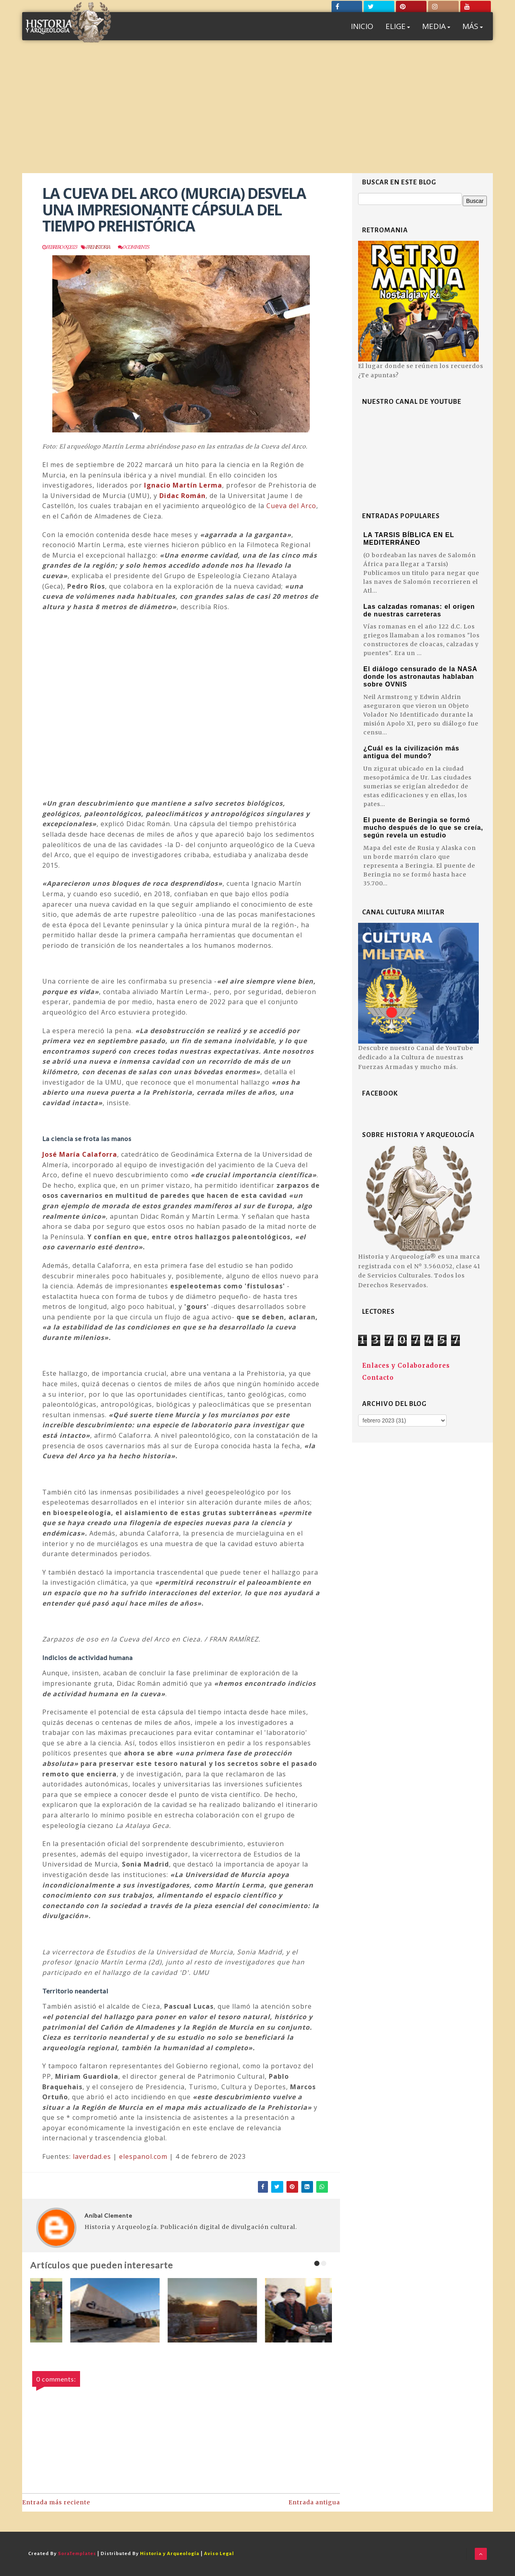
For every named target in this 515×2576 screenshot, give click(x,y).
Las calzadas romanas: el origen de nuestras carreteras (419, 610)
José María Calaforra (79, 1154)
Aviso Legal (219, 2553)
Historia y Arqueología (170, 2553)
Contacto (378, 1377)
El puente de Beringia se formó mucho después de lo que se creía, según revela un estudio (423, 828)
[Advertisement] (257, 112)
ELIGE (397, 26)
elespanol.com (143, 2156)
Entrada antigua (314, 2502)
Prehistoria (98, 247)
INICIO (362, 26)
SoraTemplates (77, 2553)
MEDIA (436, 26)
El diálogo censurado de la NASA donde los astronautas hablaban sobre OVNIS (420, 677)
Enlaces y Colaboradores (406, 1365)
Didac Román (182, 495)
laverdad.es (92, 2156)
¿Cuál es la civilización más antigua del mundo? (411, 752)
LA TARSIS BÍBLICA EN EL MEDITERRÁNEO (408, 538)
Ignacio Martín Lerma (183, 485)
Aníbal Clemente (108, 2215)
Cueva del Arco (291, 505)
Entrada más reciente (56, 2502)
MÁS (472, 26)
